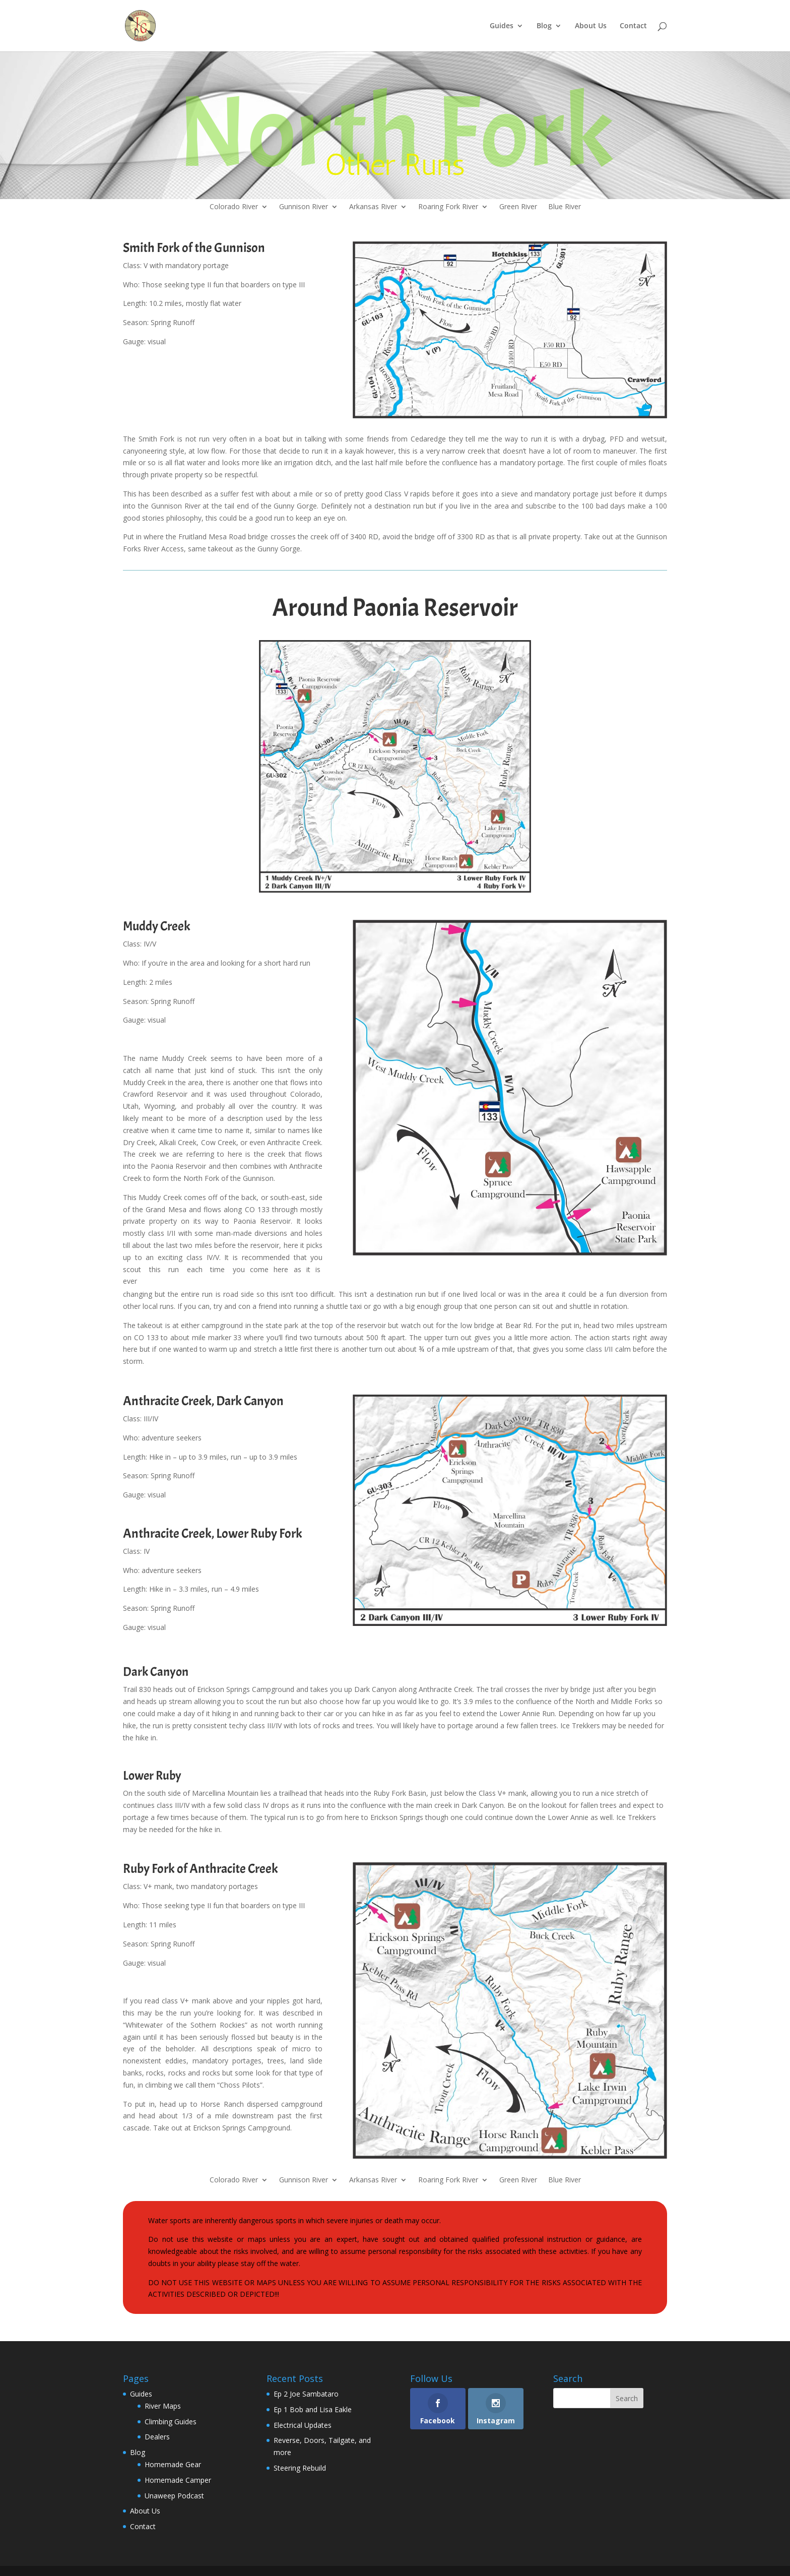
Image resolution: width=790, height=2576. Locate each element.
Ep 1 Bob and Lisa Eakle (313, 2409)
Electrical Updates (303, 2425)
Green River (518, 207)
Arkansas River (373, 207)
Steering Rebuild (300, 2468)
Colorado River (234, 207)
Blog (544, 26)
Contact (633, 26)
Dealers (157, 2436)
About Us (591, 26)
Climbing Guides (170, 2421)
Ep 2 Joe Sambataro (306, 2394)
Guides (501, 26)
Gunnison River (303, 207)
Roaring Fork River (448, 207)
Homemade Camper (178, 2480)
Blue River (564, 207)
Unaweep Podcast (174, 2495)
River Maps (163, 2406)
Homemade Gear (173, 2464)
